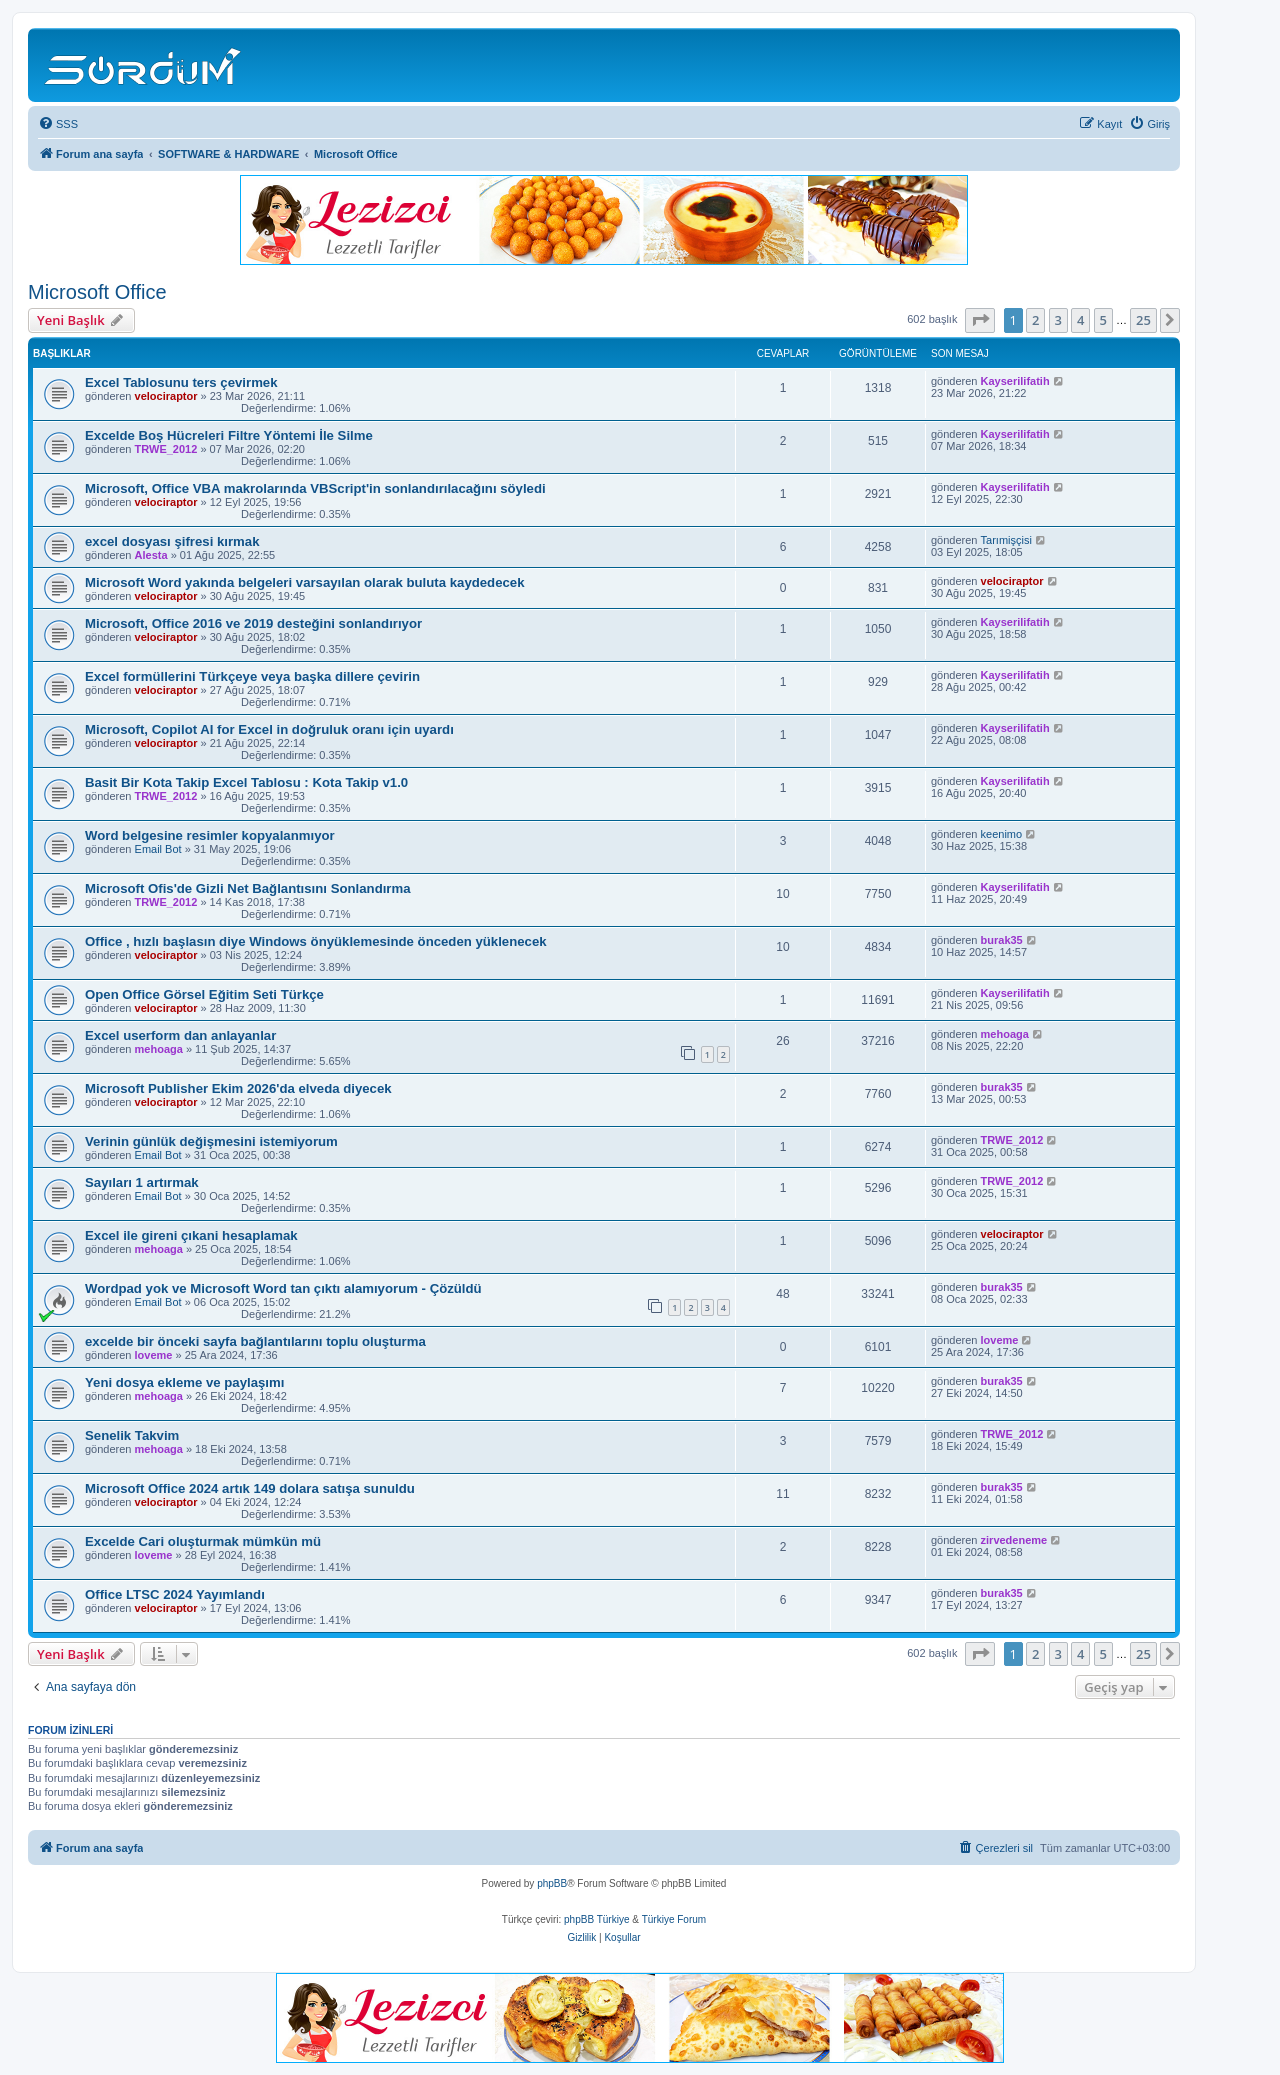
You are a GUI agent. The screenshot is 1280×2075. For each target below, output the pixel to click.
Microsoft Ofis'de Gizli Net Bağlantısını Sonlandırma (248, 888)
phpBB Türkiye (596, 1919)
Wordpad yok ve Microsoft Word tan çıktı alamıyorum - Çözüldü (283, 1288)
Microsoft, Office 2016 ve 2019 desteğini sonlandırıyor (253, 623)
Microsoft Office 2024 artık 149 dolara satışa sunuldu (250, 1488)
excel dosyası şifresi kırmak (172, 541)
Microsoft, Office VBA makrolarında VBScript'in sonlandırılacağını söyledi (315, 488)
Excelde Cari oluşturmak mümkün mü (203, 1541)
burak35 (1002, 940)
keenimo (1002, 834)
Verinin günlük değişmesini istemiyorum (211, 1141)
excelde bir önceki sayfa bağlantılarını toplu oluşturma (255, 1341)
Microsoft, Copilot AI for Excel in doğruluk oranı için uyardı (269, 729)
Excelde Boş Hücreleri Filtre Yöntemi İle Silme (229, 435)
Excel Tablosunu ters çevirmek (181, 382)
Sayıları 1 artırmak (142, 1182)
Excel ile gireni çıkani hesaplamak (191, 1235)
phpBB (552, 1883)
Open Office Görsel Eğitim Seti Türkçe (204, 994)
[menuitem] (58, 124)
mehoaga (159, 1049)
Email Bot (158, 849)
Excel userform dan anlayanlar (180, 1035)
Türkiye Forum (674, 1919)
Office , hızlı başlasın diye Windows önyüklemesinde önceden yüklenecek (316, 941)
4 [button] (1080, 320)
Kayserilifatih (1015, 381)
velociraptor (166, 396)
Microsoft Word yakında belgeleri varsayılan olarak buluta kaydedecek (305, 582)
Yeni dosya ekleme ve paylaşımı (184, 1382)
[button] (980, 320)
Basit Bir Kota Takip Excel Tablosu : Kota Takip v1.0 (246, 782)
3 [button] (1058, 320)
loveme (154, 1355)
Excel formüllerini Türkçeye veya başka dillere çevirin (252, 676)
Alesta (151, 555)
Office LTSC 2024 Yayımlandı (175, 1594)
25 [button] (1143, 320)
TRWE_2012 (166, 449)
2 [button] (1035, 320)
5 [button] (1103, 320)
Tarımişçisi (1006, 540)
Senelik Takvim (132, 1435)
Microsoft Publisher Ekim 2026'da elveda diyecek (238, 1088)
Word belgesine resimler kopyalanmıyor (210, 835)
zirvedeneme (1014, 1540)
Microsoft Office (97, 292)
